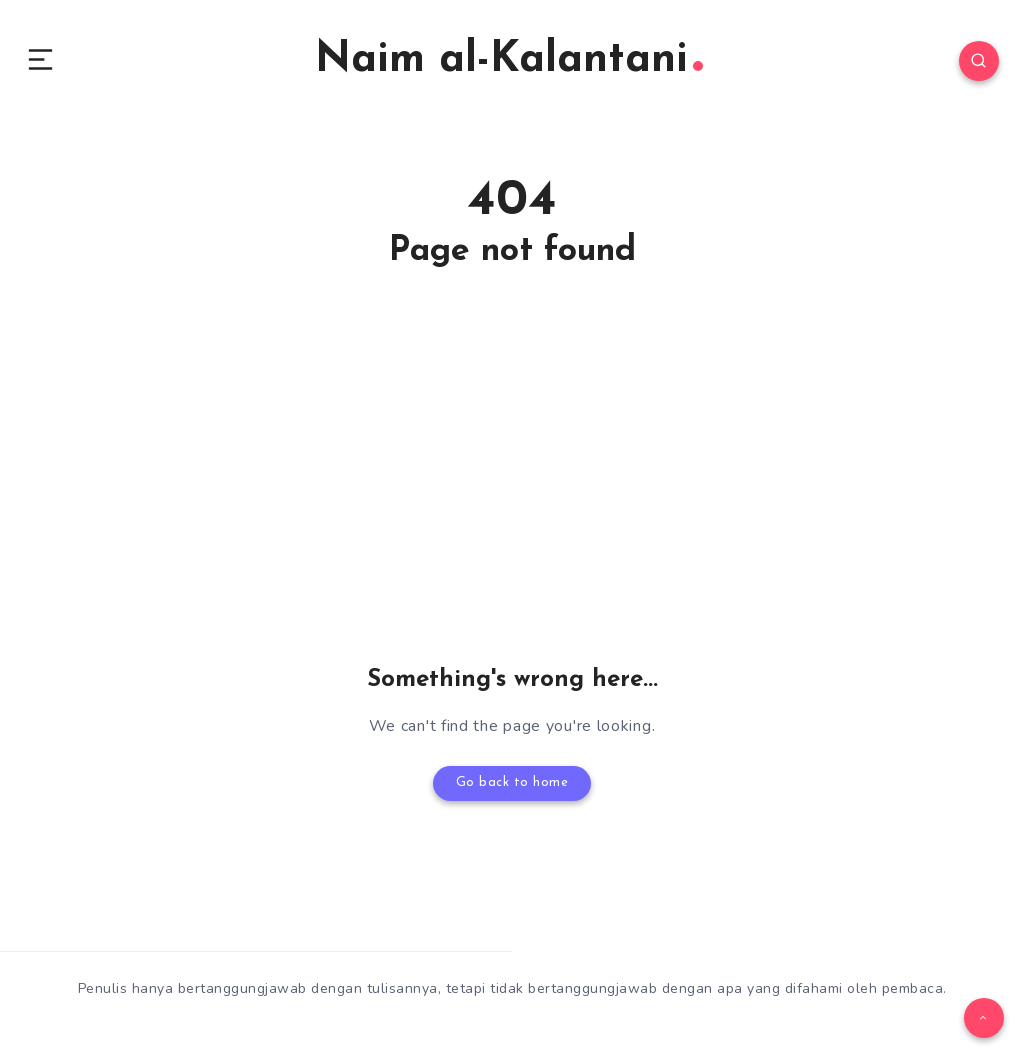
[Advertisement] (512, 506)
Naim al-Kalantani (509, 64)
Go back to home (512, 790)
